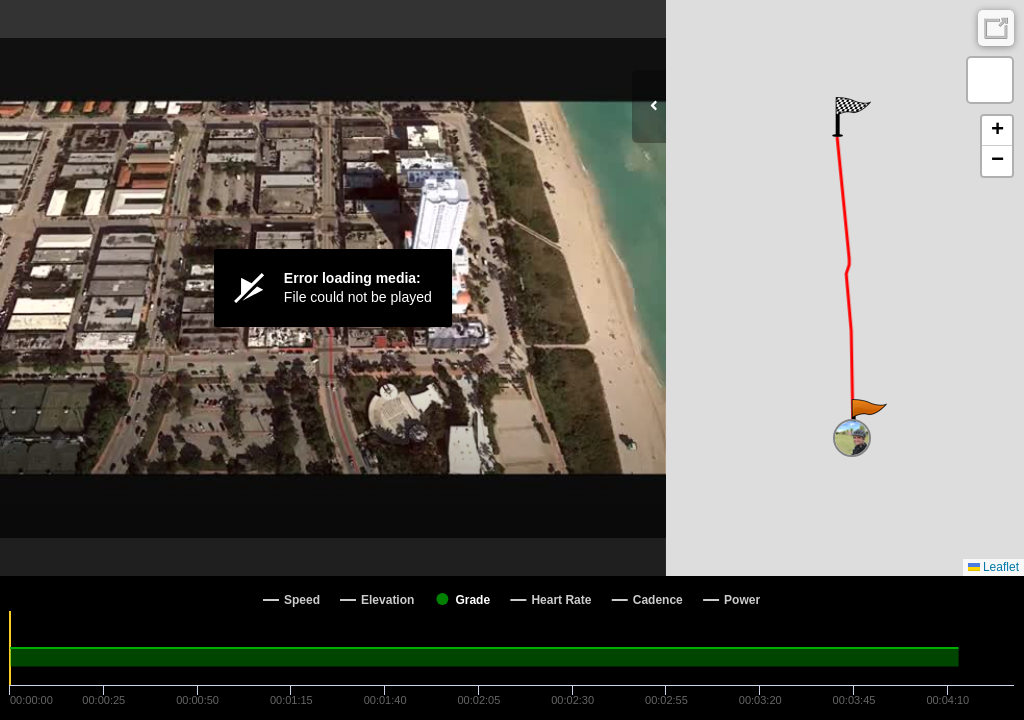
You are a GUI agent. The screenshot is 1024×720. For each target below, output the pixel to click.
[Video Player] (333, 288)
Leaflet (993, 567)
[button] (867, 419)
